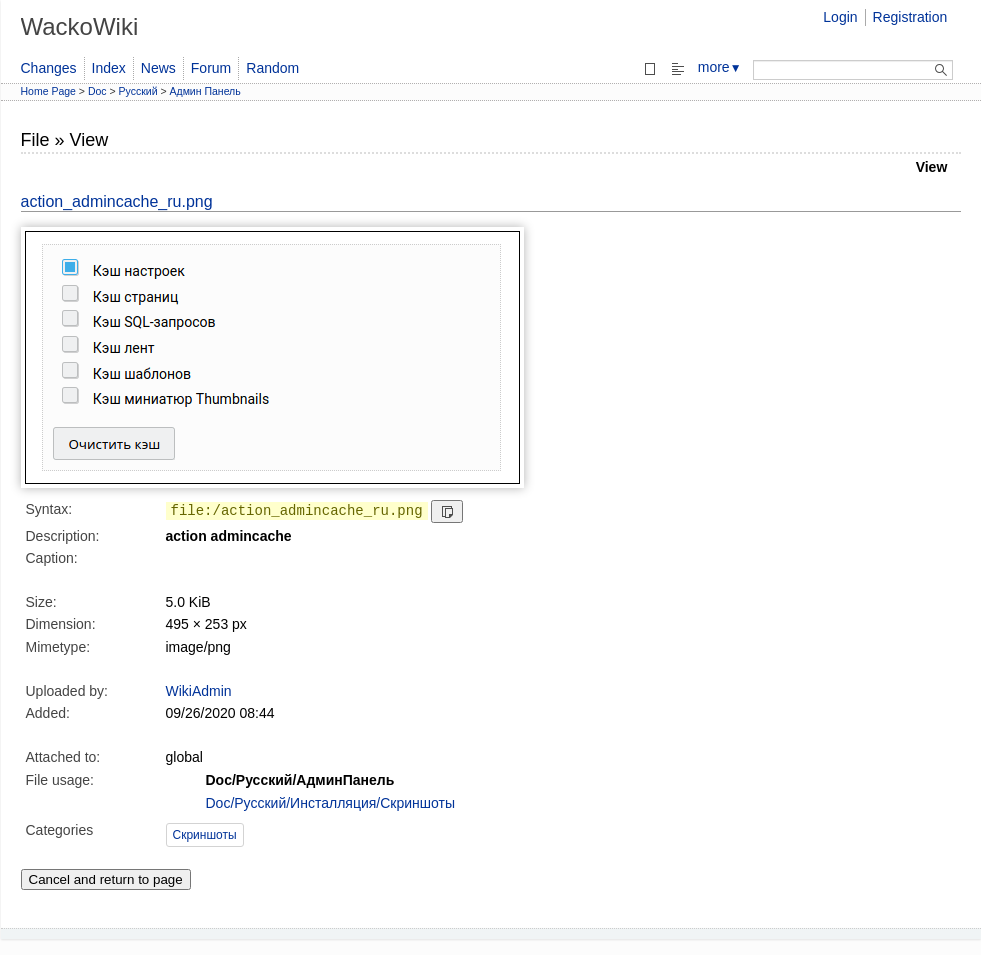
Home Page (48, 91)
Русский (138, 91)
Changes (49, 68)
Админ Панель (205, 91)
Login (840, 17)
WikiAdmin (199, 691)
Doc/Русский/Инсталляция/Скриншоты (330, 803)
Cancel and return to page (106, 879)
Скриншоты (205, 835)
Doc (97, 91)
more (720, 67)
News (158, 68)
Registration (910, 17)
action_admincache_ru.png (117, 201)
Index (109, 68)
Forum (211, 68)
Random (272, 68)
